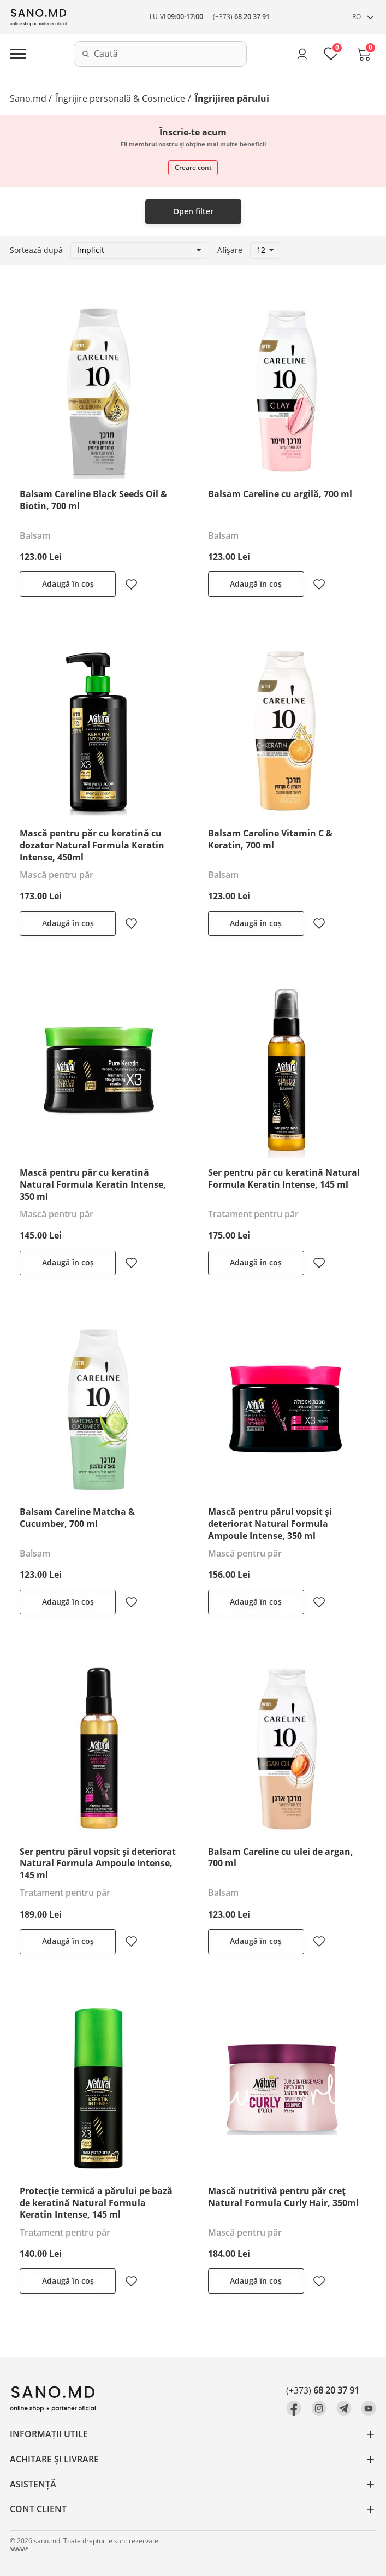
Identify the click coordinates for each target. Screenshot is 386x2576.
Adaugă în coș (68, 584)
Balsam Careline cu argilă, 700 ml (280, 494)
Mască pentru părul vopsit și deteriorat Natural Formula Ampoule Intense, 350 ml (270, 1524)
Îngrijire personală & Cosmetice (120, 98)
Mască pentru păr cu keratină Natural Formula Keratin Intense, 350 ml (93, 1184)
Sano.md (28, 98)
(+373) (241, 16)
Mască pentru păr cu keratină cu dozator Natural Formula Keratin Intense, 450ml (92, 845)
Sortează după (36, 250)
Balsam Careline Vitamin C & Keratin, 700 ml (270, 839)
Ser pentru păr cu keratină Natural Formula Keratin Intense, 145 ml (284, 1178)
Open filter (193, 211)
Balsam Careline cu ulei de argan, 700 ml (280, 1858)
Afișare (229, 250)
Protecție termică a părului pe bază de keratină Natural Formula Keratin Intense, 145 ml (96, 2203)
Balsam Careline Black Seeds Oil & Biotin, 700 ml (93, 500)
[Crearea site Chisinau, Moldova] (19, 2549)
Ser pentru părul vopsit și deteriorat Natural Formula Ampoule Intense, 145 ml (98, 1864)
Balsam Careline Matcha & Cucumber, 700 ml (77, 1518)
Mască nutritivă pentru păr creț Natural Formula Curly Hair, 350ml (283, 2197)
